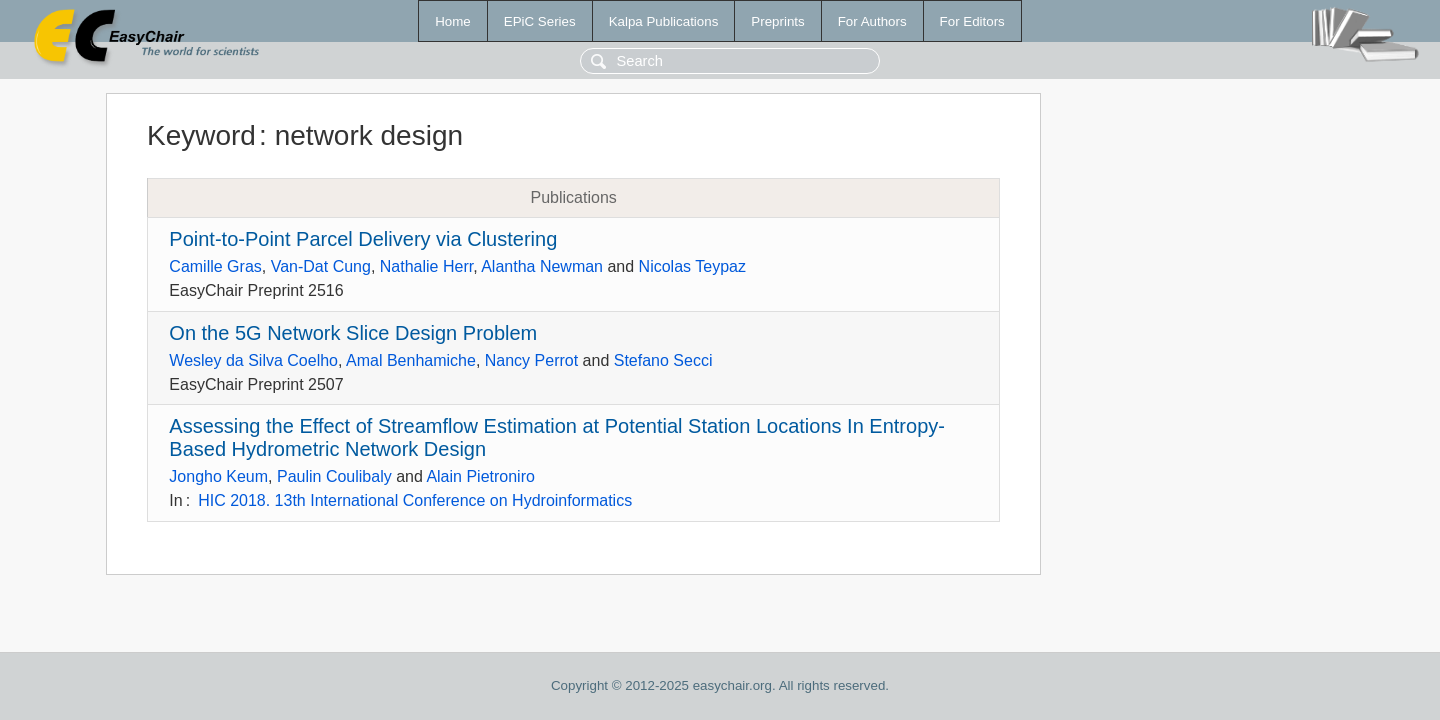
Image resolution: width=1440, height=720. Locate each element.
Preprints (777, 21)
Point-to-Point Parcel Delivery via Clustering (363, 239)
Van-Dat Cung (321, 266)
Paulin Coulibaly (334, 476)
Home (453, 21)
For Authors (872, 21)
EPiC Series (540, 21)
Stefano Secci (663, 360)
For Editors (972, 21)
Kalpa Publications (664, 21)
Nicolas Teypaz (692, 266)
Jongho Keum (218, 476)
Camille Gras (215, 266)
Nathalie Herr (426, 266)
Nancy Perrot (531, 360)
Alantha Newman (542, 266)
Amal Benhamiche (411, 360)
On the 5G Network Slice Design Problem (353, 333)
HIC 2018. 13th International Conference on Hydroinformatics (415, 500)
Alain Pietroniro (480, 476)
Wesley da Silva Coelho (253, 360)
